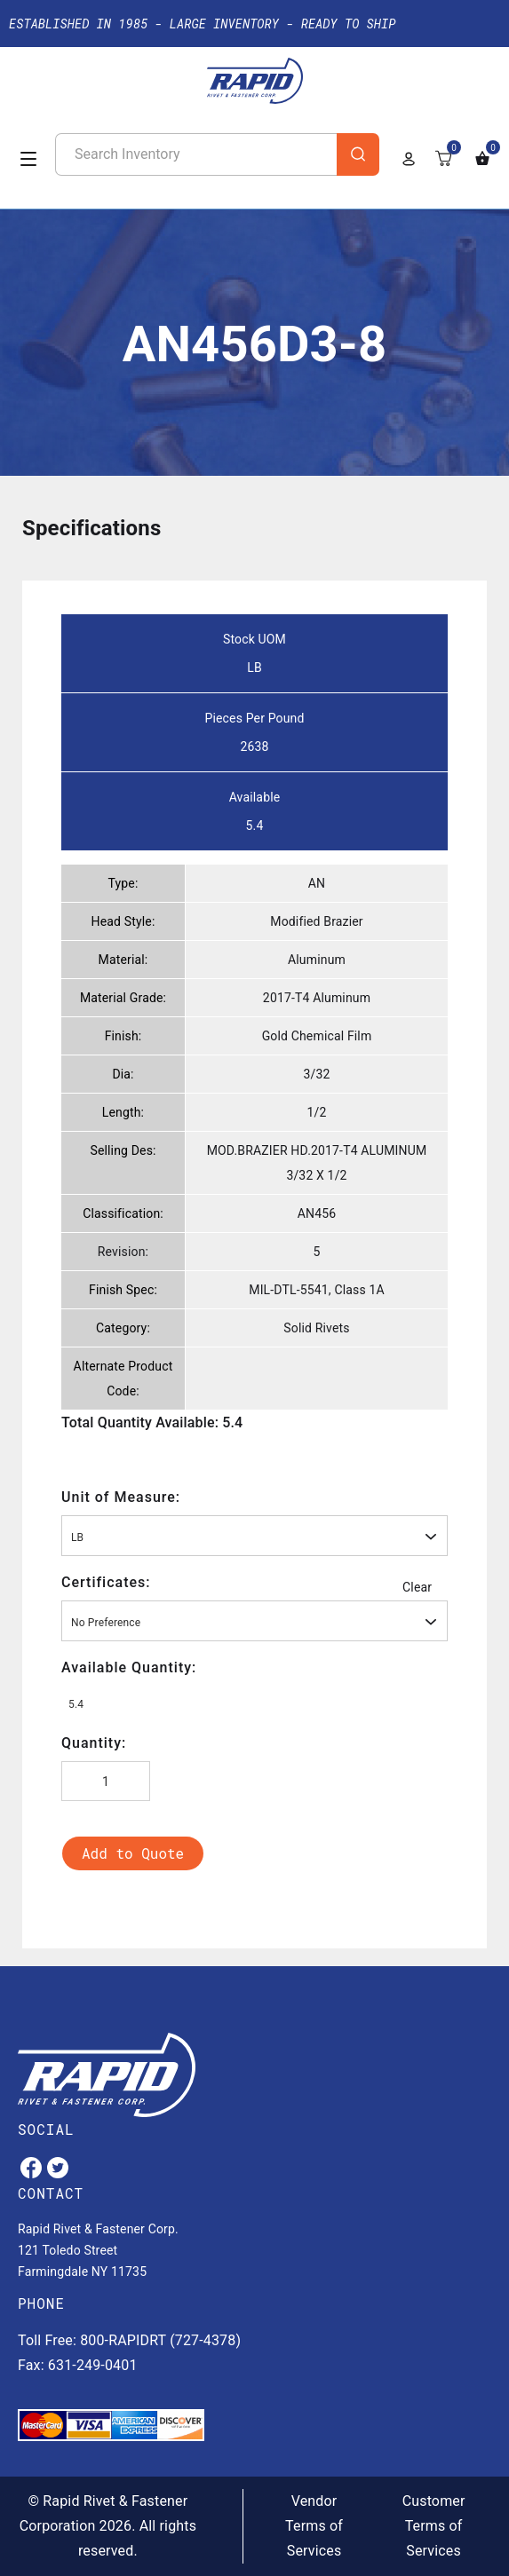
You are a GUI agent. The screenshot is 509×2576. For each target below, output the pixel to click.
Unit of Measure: (120, 1497)
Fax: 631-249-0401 (78, 2365)
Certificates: (106, 1582)
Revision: (123, 1252)
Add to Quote (133, 1853)
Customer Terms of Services (433, 2526)
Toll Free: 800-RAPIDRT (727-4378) (129, 2340)
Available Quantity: (128, 1667)
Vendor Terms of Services (314, 2526)
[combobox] (254, 1535)
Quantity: (93, 1742)
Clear (417, 1587)
